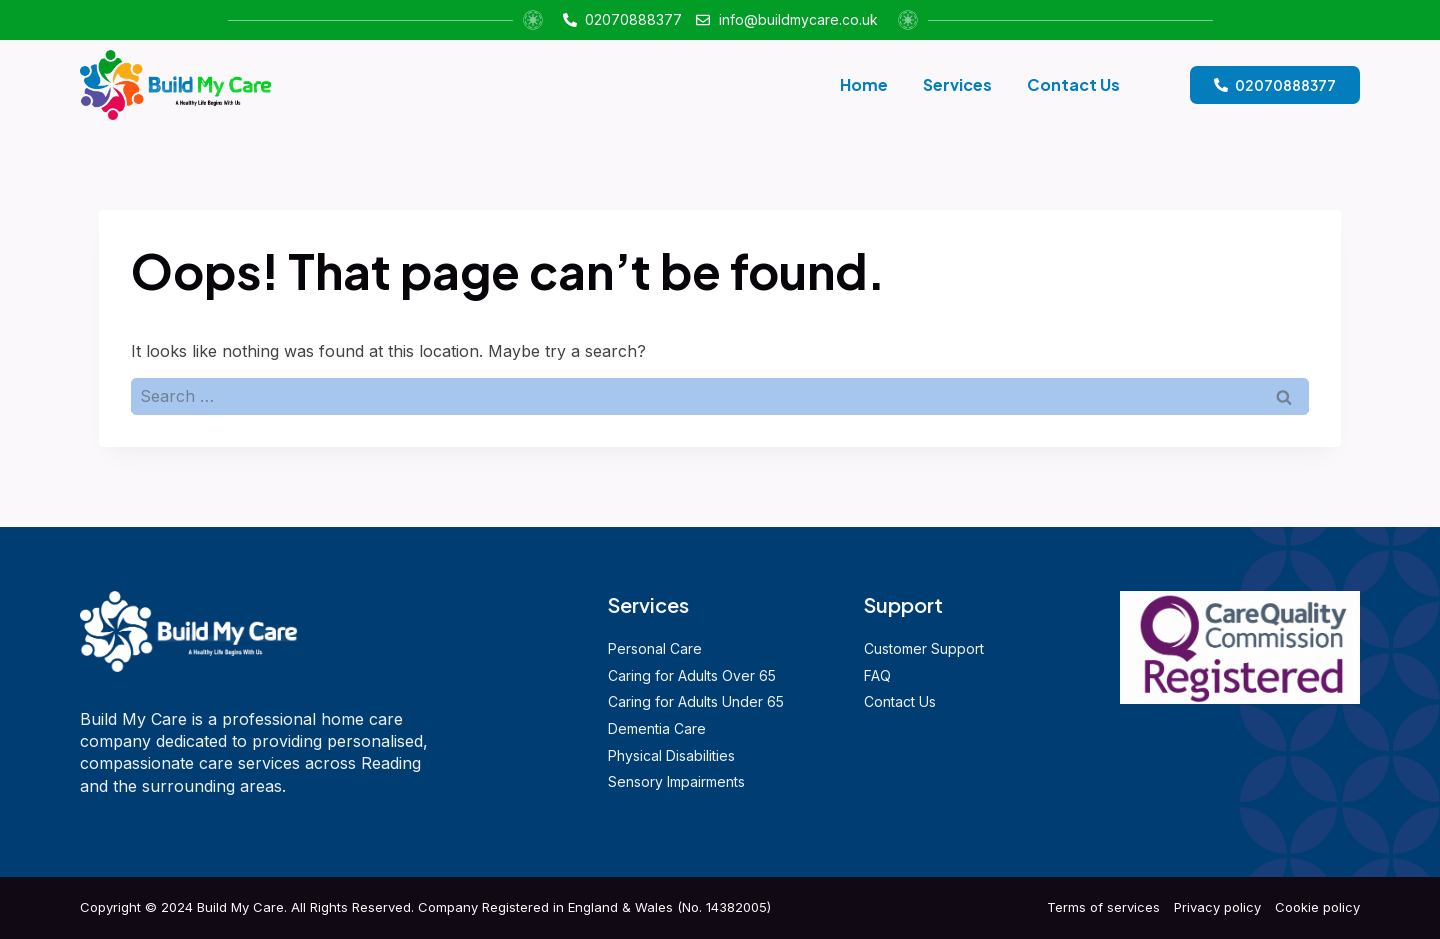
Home (864, 84)
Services (957, 84)
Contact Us (1073, 84)
